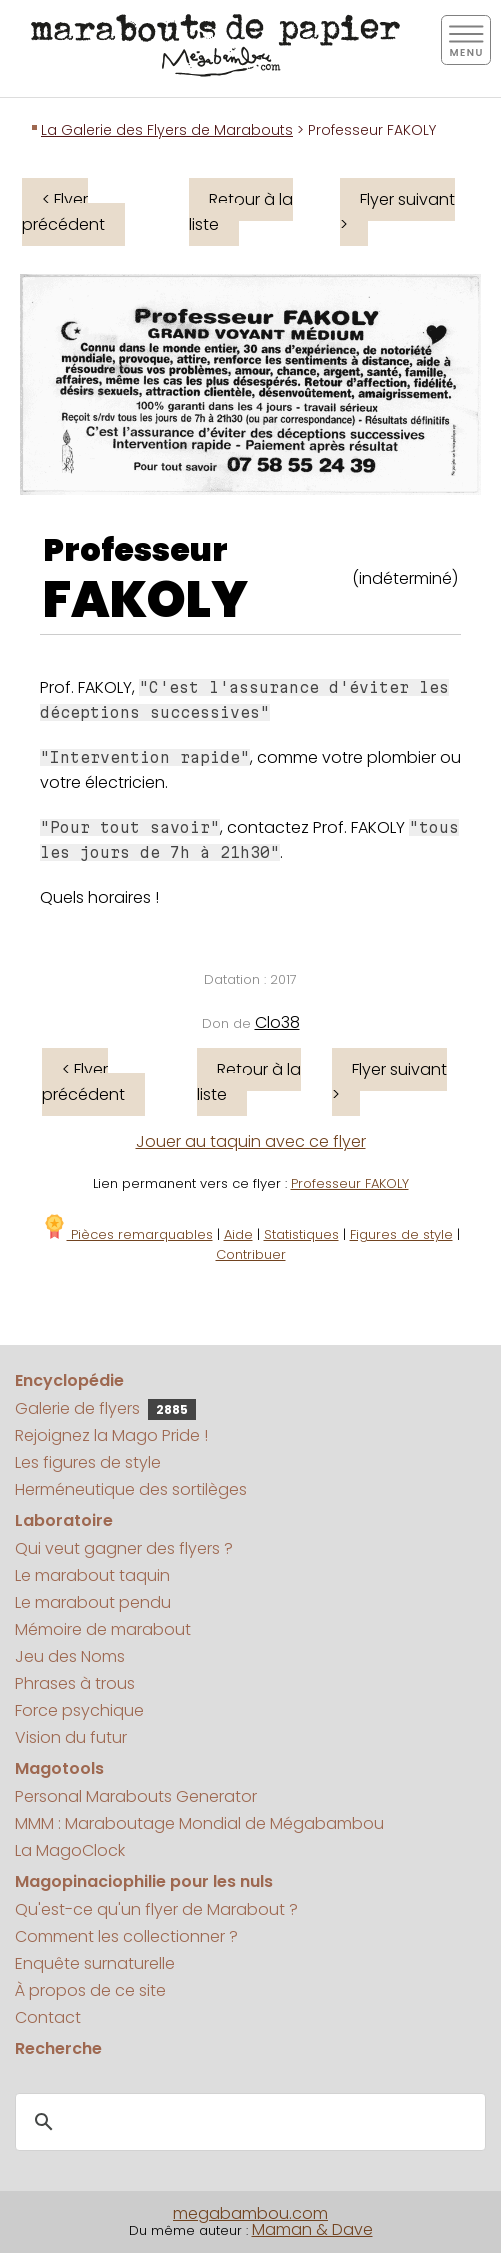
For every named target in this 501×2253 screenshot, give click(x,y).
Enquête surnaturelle (95, 1963)
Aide (238, 1234)
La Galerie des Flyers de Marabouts (167, 130)
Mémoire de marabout (103, 1629)
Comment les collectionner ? (126, 1936)
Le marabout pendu (93, 1602)
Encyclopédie (69, 1380)
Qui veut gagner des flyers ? (124, 1548)
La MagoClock (70, 1850)
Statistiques (301, 1234)
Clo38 (277, 1022)
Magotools (59, 1768)
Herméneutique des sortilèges (131, 1489)
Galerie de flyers (105, 1408)
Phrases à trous (75, 1683)
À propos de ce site (90, 1990)
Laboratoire (64, 1520)
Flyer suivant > (397, 212)
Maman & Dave (312, 2229)
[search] (247, 2123)
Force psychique (79, 1710)
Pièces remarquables (127, 1234)
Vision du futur (71, 1737)
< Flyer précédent (63, 212)
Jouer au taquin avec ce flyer (251, 1141)
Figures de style (401, 1234)
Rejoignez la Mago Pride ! (111, 1435)
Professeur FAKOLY (350, 1183)
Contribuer (251, 1254)
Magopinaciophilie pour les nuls (144, 1881)
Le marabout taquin (92, 1575)
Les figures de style (88, 1462)
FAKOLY (145, 600)
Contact (48, 2017)
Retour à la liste (241, 212)
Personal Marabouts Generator (136, 1796)
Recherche (58, 2048)
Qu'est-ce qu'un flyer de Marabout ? (156, 1909)
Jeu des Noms (70, 1656)
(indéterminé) (405, 578)
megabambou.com (250, 2213)
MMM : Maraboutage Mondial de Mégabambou (199, 1823)
